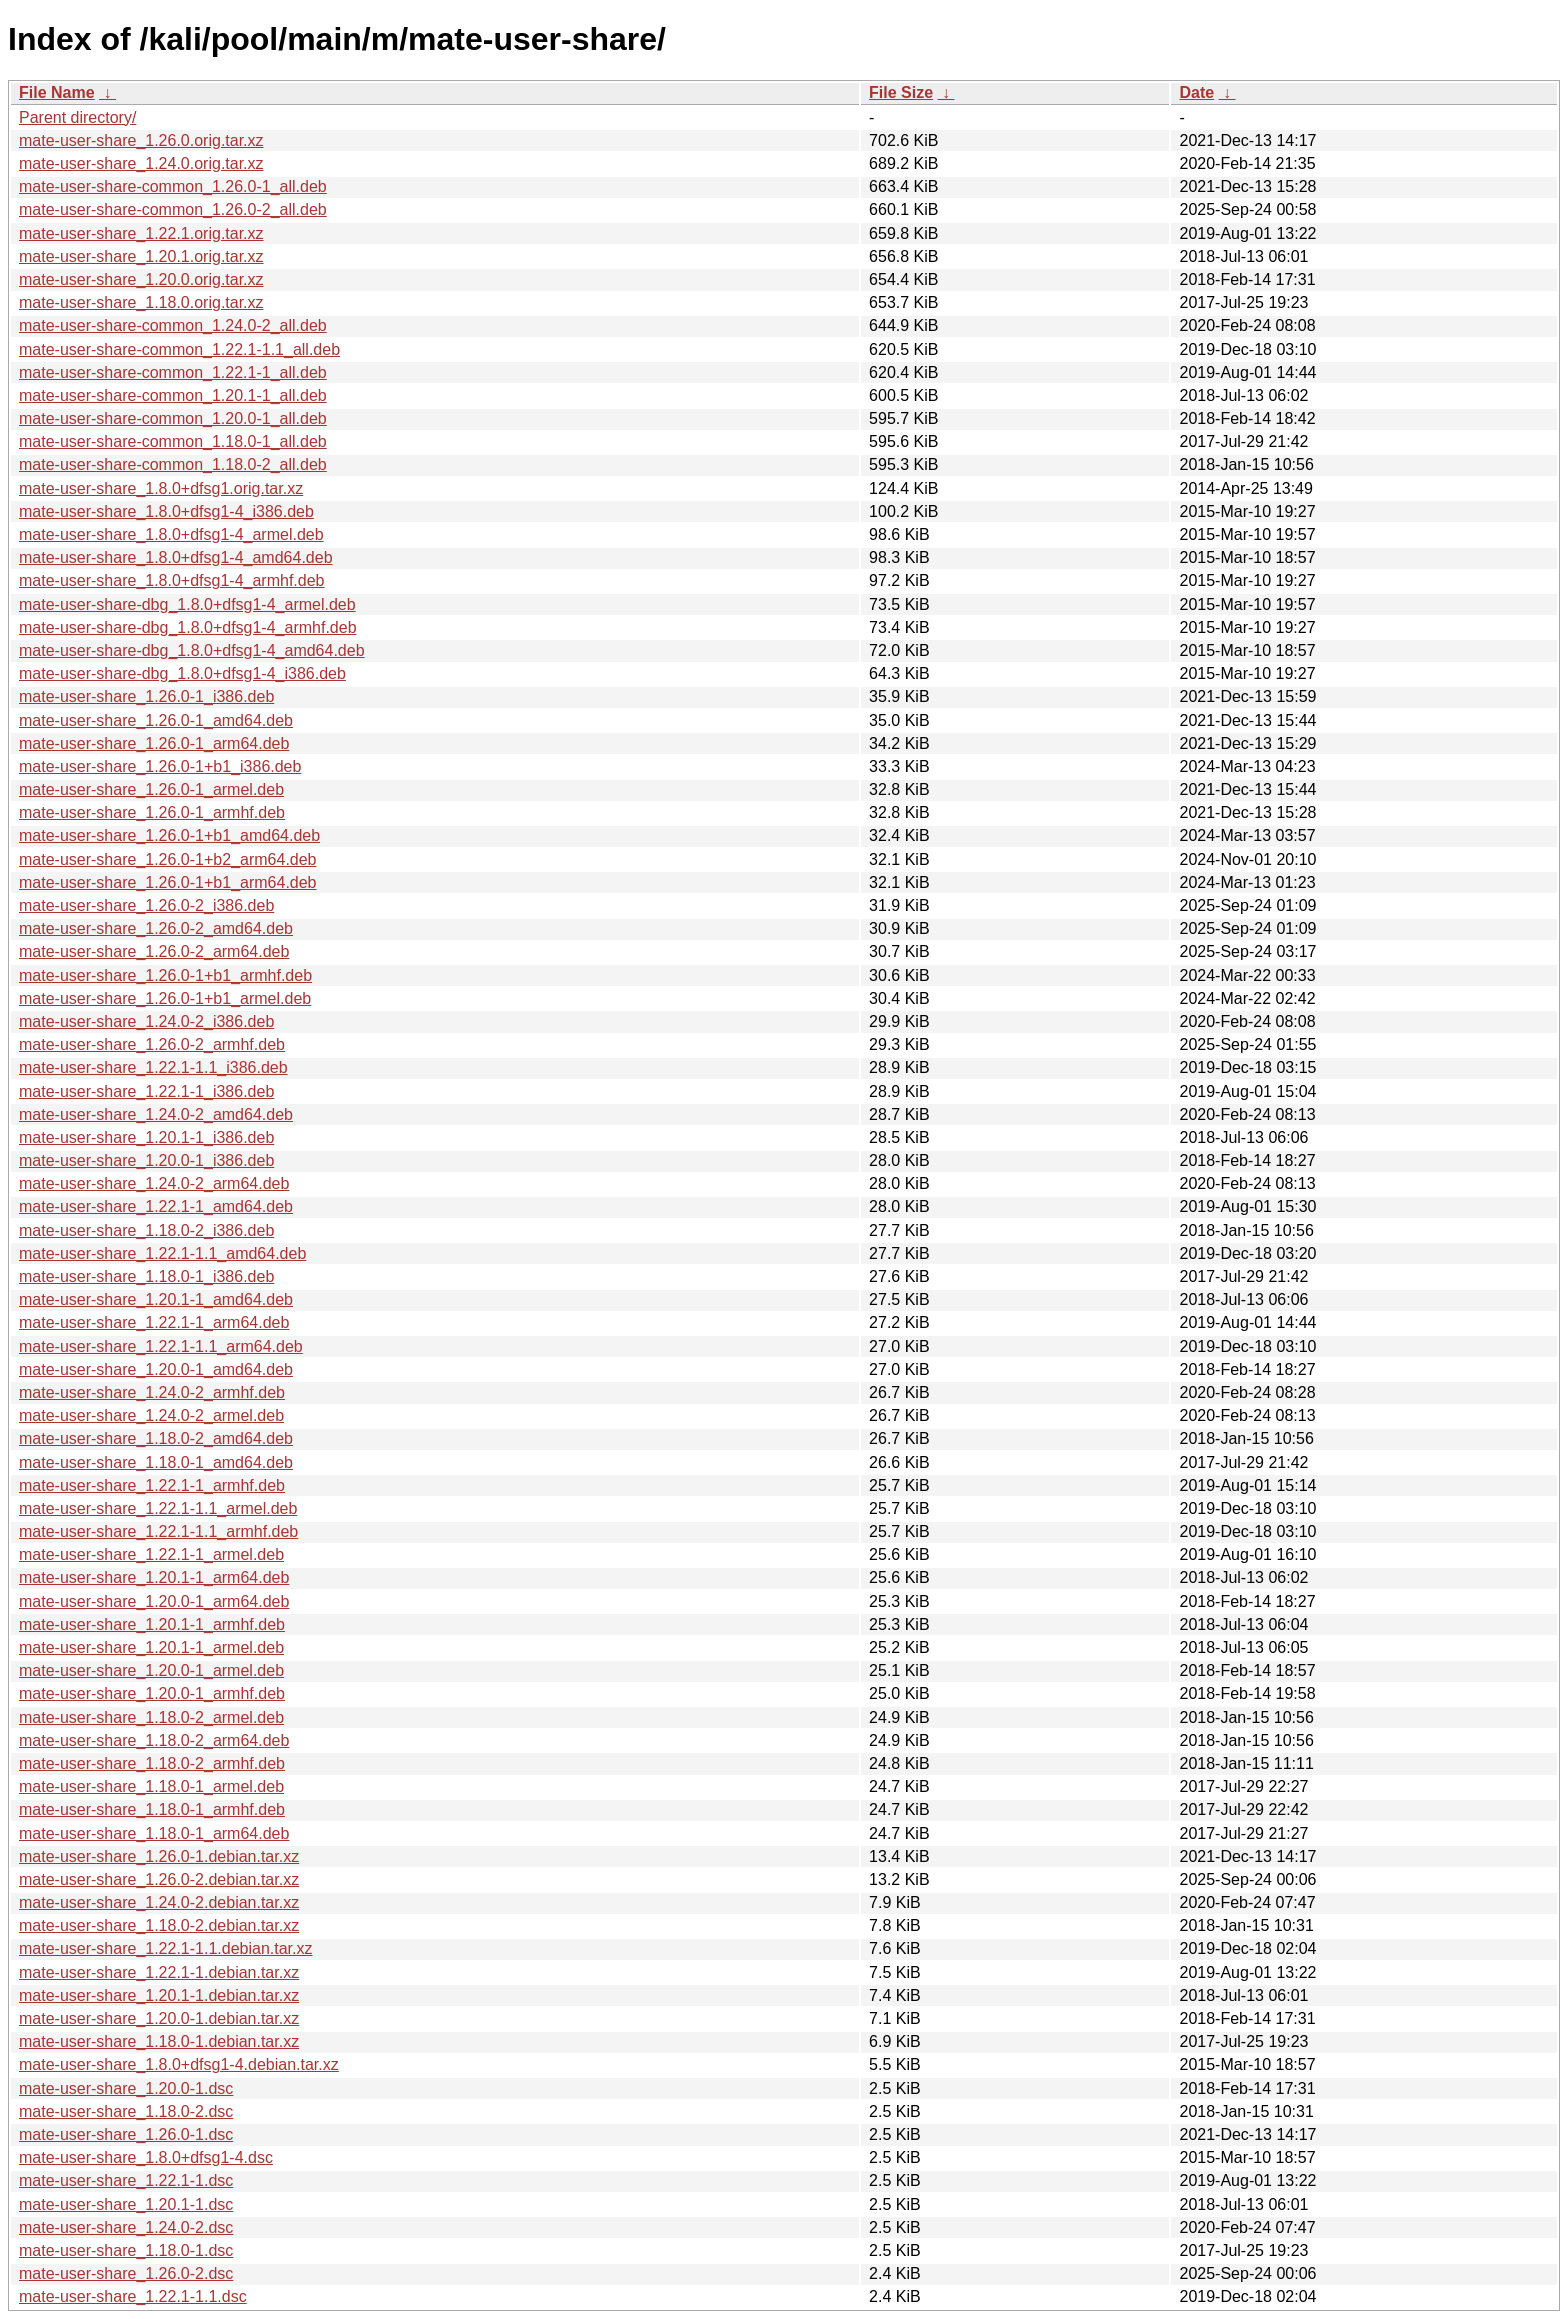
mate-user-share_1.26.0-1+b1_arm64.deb (168, 882)
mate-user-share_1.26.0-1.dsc (126, 2134)
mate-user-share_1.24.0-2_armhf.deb (152, 1392)
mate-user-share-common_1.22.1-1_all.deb (173, 372)
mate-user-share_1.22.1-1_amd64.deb (156, 1206)
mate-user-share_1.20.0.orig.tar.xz (141, 279)
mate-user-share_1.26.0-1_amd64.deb (156, 720)
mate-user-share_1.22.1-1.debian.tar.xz (159, 1972)
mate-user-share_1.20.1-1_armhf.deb (152, 1624)
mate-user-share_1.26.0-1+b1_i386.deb (160, 766)
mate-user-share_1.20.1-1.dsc (126, 2204)
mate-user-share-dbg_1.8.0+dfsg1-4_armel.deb (187, 604)
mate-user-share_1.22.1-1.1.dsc (133, 2296)
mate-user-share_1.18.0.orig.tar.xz (141, 302)
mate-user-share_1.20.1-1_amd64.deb (156, 1299)
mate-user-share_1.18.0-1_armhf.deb (152, 1809)
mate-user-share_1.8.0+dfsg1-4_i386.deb (166, 511)
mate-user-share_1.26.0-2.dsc (126, 2273)
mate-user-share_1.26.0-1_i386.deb (146, 696)
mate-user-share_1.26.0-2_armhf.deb (152, 1044)
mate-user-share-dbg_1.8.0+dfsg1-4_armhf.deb (188, 627)
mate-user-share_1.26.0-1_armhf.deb (152, 812)
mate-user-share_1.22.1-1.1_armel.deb (158, 1508)
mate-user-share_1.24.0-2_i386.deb (146, 1021)
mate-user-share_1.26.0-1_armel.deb (151, 789)
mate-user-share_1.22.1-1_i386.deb (146, 1091)
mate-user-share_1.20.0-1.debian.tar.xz (159, 2018)
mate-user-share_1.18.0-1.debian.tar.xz (159, 2041)
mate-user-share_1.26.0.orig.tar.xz (141, 140)
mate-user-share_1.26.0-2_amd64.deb (156, 928)
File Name (57, 92)
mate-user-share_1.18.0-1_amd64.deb (156, 1462)
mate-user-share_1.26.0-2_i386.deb (146, 905)
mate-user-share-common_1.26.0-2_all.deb (173, 209)
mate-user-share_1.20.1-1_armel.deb (151, 1647)
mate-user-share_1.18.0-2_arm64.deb (154, 1740)
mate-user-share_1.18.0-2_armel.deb (151, 1717)
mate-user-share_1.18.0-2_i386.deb (146, 1230)
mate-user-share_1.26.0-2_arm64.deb (154, 951)
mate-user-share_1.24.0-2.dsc (126, 2227)
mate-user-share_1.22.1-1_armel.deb (151, 1554)
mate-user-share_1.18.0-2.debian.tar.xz (159, 1925)
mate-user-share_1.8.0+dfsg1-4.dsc (146, 2157)
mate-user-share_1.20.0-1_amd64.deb (156, 1369)
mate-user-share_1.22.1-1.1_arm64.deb (161, 1346)
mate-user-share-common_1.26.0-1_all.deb (173, 186)
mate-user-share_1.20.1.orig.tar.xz (141, 256)
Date (1196, 92)
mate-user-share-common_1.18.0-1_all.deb (173, 441)
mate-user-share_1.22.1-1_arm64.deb (154, 1322)
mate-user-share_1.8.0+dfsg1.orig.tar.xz (161, 488)
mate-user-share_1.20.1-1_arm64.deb (154, 1577)
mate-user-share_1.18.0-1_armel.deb (151, 1786)
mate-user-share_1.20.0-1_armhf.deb (152, 1693)
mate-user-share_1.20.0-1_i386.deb (146, 1160)
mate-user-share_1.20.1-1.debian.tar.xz (159, 1995)
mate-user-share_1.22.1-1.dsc (126, 2180)
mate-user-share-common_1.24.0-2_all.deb (173, 325)
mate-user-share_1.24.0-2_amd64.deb (156, 1114)
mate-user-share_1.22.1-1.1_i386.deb (153, 1067)
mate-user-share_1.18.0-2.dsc (126, 2111)
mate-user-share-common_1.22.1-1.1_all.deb (179, 349)
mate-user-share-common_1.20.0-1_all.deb (173, 418)
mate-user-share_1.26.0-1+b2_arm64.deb (168, 859)
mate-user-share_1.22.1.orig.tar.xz (141, 233)
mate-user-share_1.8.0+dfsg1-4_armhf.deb (172, 580)
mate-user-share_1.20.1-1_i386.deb (146, 1137)
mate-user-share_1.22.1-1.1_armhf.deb (158, 1531)
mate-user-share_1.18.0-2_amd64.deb (156, 1438)
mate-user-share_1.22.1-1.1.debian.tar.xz (166, 1948)
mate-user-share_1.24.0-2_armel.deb (151, 1415)
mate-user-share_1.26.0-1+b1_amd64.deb (169, 835)
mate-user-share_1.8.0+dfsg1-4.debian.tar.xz (179, 2064)
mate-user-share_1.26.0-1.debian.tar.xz (159, 1856)
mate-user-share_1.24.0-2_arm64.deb (154, 1183)
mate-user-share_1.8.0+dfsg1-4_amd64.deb (176, 557)
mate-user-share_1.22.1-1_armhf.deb (152, 1485)
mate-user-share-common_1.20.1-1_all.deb (173, 395)
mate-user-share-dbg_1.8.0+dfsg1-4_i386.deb (182, 673)
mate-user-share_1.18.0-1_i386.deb (146, 1276)
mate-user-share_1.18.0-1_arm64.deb (154, 1833)
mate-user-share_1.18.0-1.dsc (126, 2250)
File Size (901, 92)
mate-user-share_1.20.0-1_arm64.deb (154, 1601)
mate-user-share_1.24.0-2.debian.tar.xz (159, 1902)
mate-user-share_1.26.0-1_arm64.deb (154, 743)
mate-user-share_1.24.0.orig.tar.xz (141, 163)
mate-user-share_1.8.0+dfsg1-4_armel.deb (171, 534)
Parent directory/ (77, 117)
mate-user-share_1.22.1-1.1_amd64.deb (162, 1253)
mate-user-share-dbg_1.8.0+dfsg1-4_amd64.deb (192, 650)
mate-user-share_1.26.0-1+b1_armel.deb (165, 998)
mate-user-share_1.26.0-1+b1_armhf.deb (165, 975)
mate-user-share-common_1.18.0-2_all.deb (173, 464)
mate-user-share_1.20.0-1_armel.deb (151, 1670)
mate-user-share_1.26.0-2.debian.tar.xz (159, 1879)
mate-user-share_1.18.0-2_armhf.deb (152, 1763)
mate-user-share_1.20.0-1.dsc (126, 2088)
